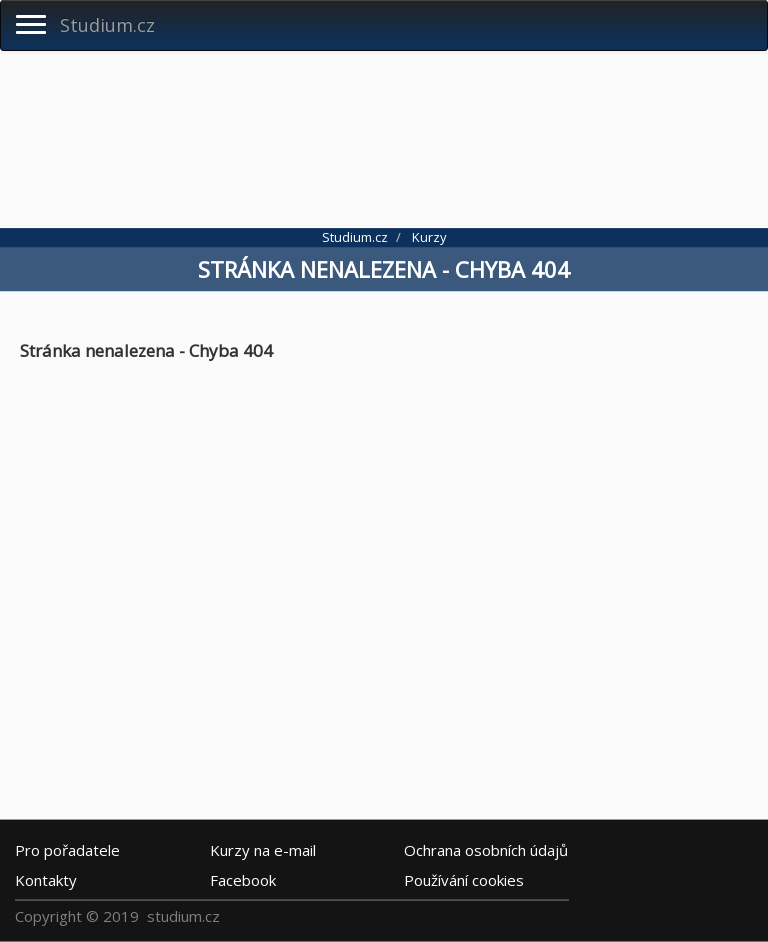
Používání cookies (464, 880)
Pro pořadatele (67, 850)
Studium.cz (107, 25)
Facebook (243, 880)
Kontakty (46, 880)
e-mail (263, 850)
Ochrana (486, 850)
